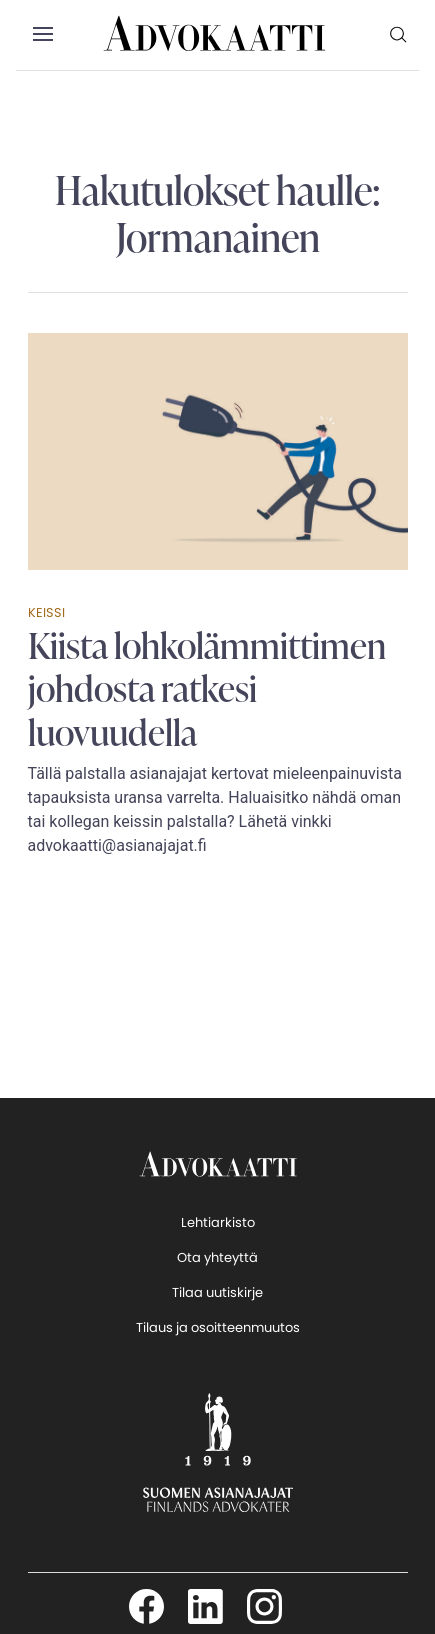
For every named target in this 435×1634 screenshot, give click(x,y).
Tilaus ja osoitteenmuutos (218, 1327)
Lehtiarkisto (218, 1222)
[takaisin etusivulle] (218, 1163)
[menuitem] (399, 34)
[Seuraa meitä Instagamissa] (264, 1606)
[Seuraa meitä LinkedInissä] (205, 1606)
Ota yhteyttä (217, 1257)
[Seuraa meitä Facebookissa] (146, 1606)
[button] (42, 35)
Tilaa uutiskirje (217, 1292)
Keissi (46, 612)
